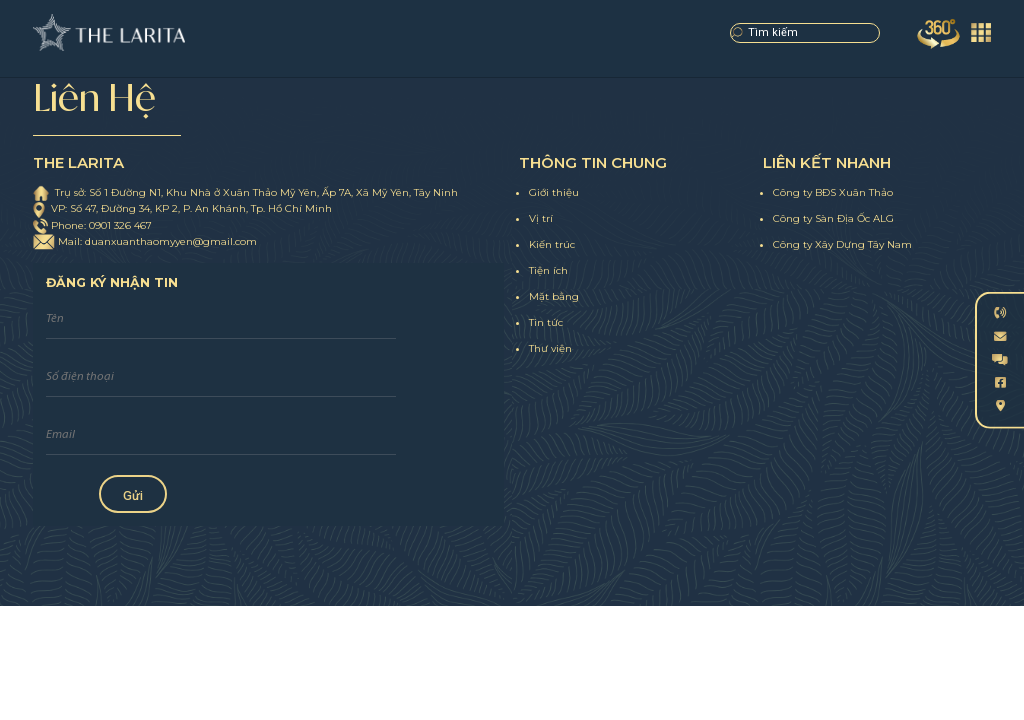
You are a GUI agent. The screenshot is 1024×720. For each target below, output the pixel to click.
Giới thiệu (554, 192)
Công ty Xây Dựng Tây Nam (842, 244)
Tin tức (546, 322)
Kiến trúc (552, 244)
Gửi (133, 495)
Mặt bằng (554, 296)
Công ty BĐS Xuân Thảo (833, 192)
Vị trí (541, 218)
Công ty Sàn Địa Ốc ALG (833, 218)
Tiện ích (548, 270)
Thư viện (550, 348)
